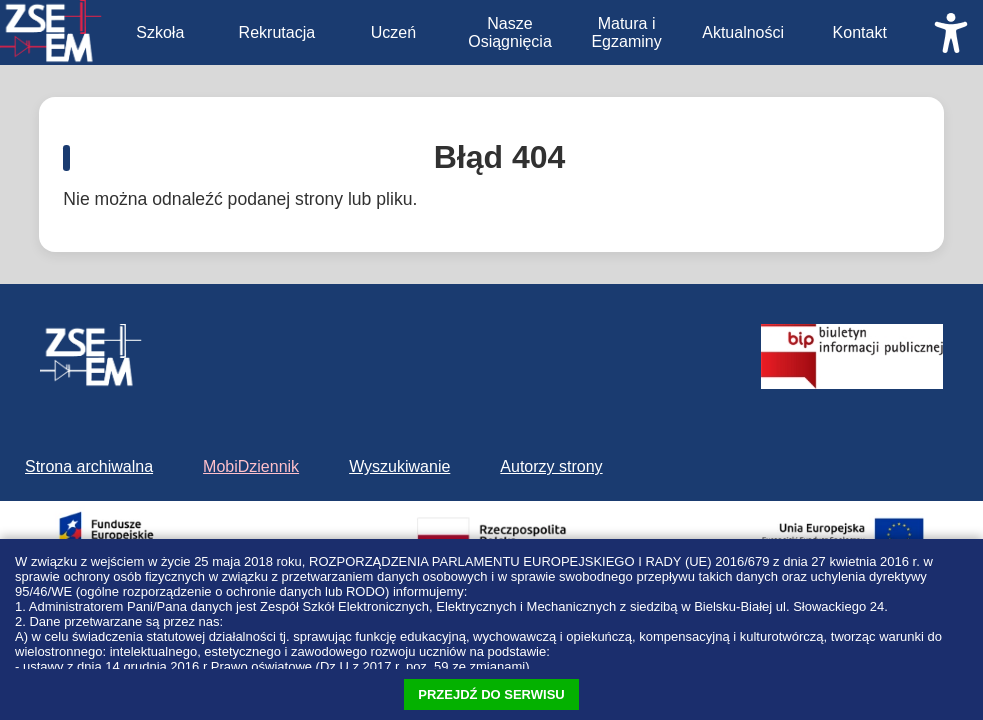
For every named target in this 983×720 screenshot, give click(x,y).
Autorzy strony (551, 466)
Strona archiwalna (89, 466)
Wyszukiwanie (399, 466)
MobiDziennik (251, 466)
